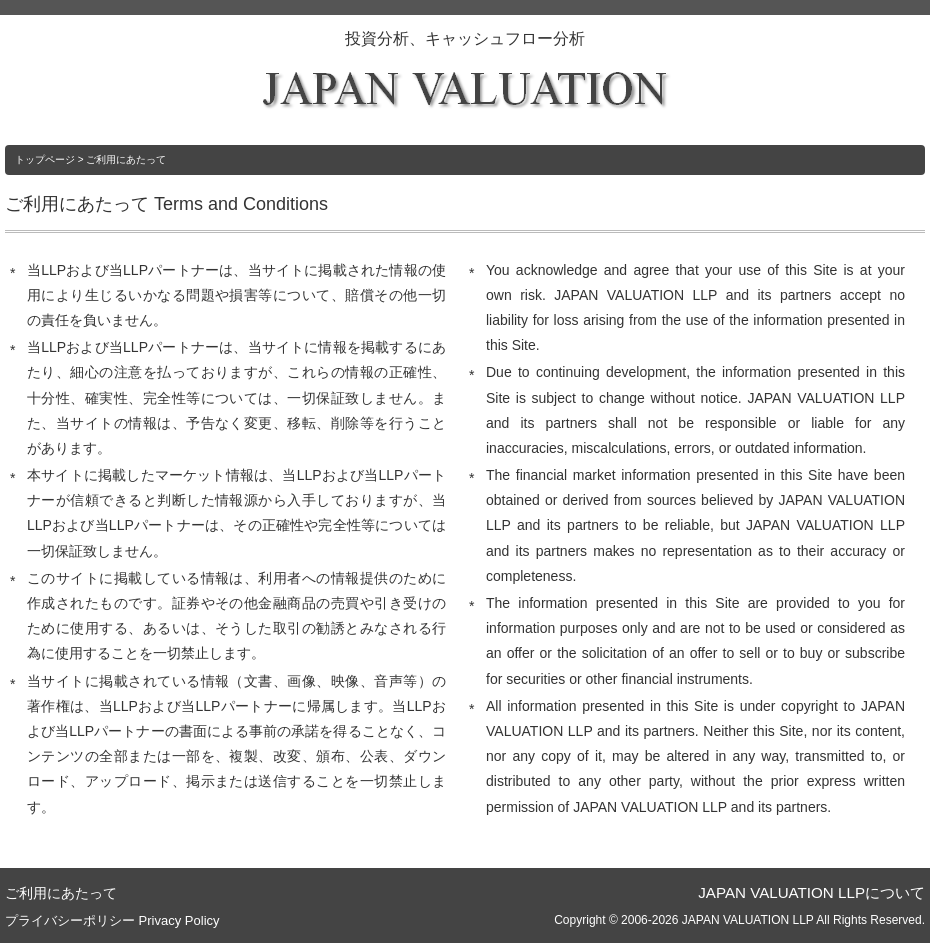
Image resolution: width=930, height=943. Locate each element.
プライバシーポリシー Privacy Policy (112, 920)
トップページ (45, 159)
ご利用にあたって (61, 893)
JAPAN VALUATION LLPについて (811, 892)
